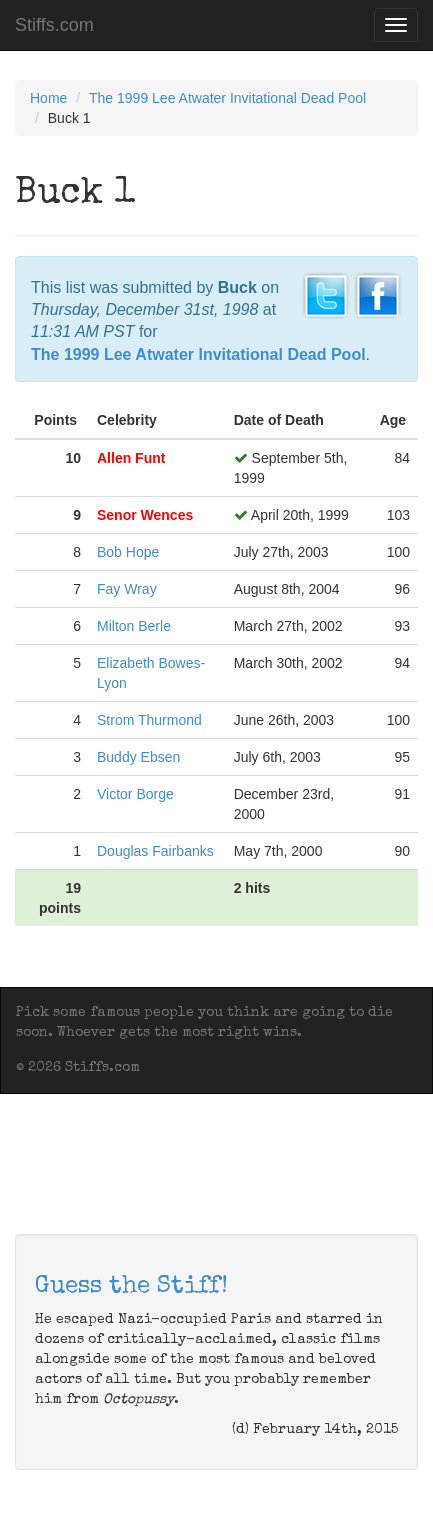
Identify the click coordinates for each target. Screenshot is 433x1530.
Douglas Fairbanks (155, 851)
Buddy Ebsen (138, 757)
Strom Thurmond (149, 720)
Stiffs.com (54, 25)
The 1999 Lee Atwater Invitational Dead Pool (227, 98)
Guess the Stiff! (131, 1287)
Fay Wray (127, 589)
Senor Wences (145, 515)
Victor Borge (135, 794)
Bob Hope (128, 552)
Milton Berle (134, 626)
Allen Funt (131, 458)
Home (48, 98)
